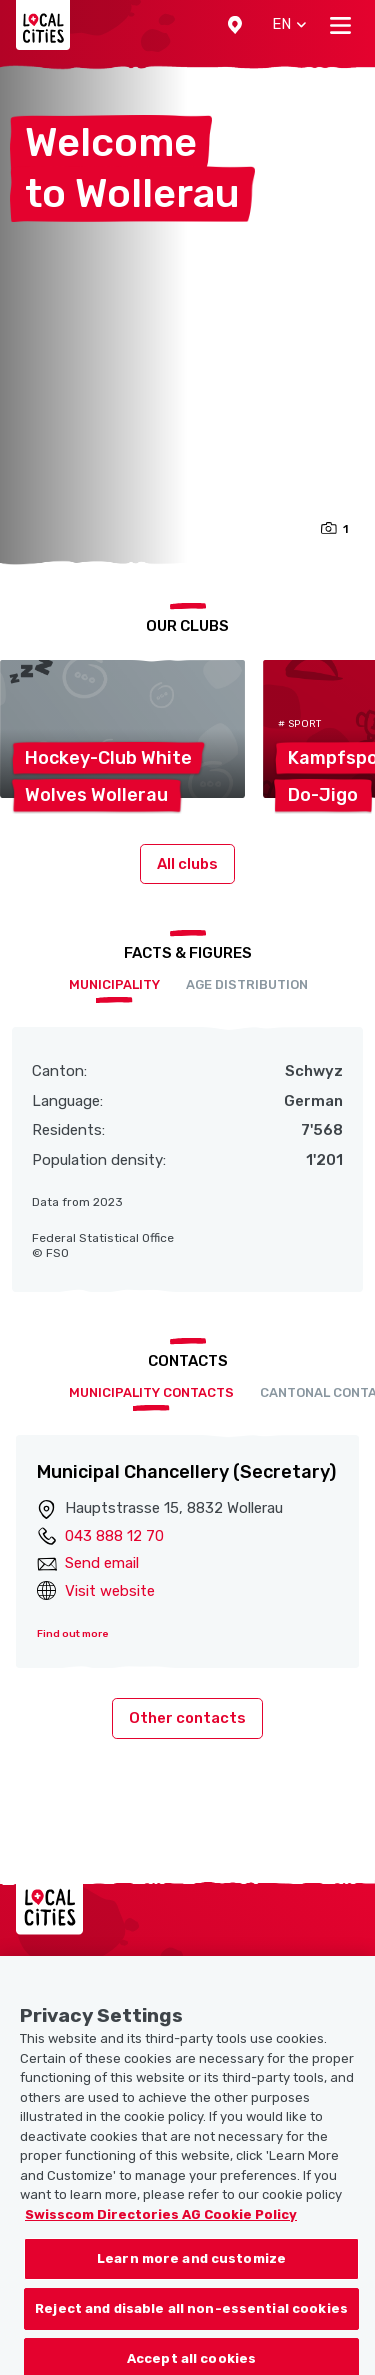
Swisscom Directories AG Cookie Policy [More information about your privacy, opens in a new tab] (161, 2231)
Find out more (73, 1634)
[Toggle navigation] (340, 25)
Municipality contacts (151, 1392)
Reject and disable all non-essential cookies (191, 2326)
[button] (235, 25)
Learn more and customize (191, 2276)
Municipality (114, 984)
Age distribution (247, 984)
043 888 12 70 (114, 1536)
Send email (102, 1563)
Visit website (110, 1591)
